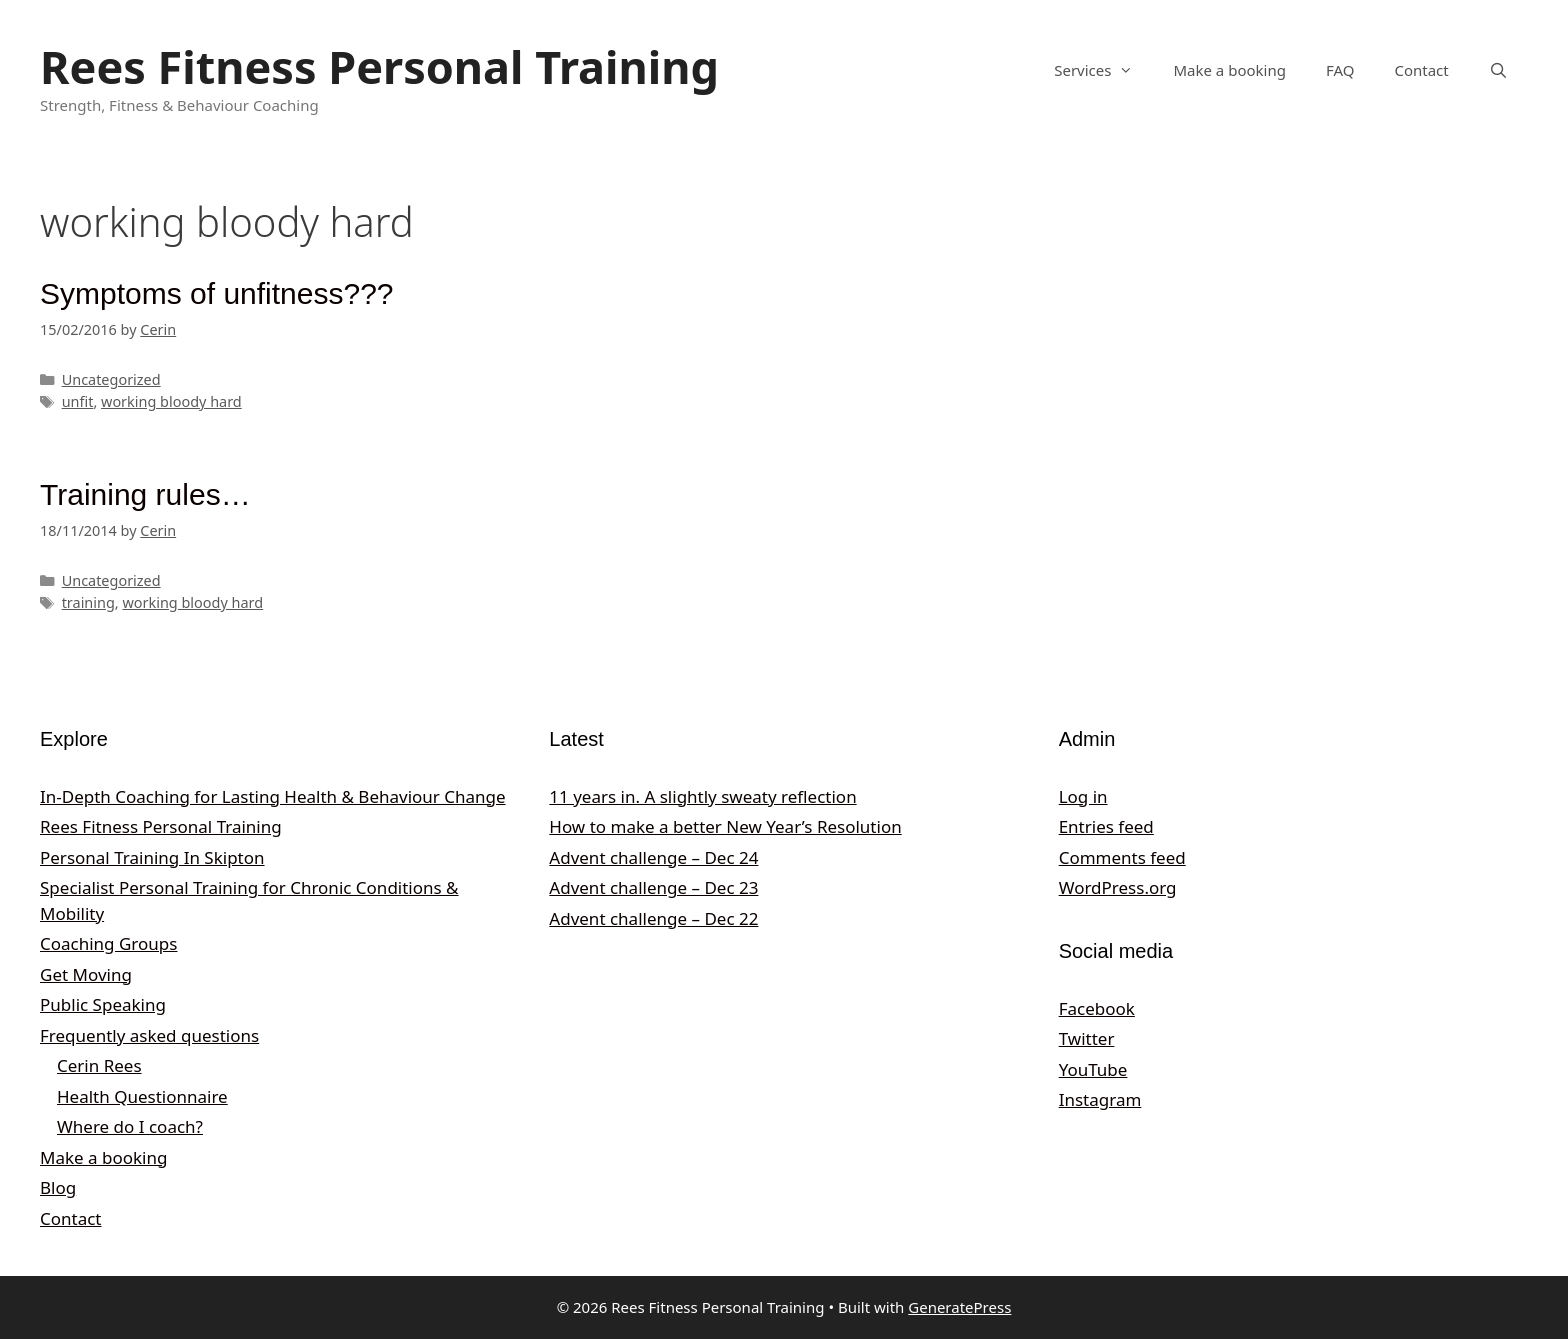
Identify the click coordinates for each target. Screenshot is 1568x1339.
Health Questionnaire (142, 1096)
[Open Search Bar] (1498, 70)
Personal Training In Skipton (152, 857)
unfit (78, 401)
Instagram (1100, 1099)
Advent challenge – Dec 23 (653, 887)
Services (1103, 70)
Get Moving (86, 974)
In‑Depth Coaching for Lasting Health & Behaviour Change (273, 796)
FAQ (1340, 70)
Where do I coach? (130, 1126)
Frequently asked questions (149, 1035)
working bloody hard (171, 401)
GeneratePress (959, 1307)
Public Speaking (103, 1004)
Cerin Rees (99, 1065)
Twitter (1087, 1038)
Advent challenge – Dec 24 (653, 857)
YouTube (1093, 1069)
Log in (1083, 796)
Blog (58, 1187)
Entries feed (1106, 826)
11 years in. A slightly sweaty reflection (702, 796)
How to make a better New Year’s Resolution (725, 826)
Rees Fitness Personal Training (379, 66)
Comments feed (1122, 857)
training (88, 602)
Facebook (1097, 1008)
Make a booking (1229, 70)
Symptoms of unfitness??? (217, 293)
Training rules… (145, 494)
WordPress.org (1118, 887)
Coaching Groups (108, 943)
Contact (1421, 70)
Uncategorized (111, 379)
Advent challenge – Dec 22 (653, 918)
